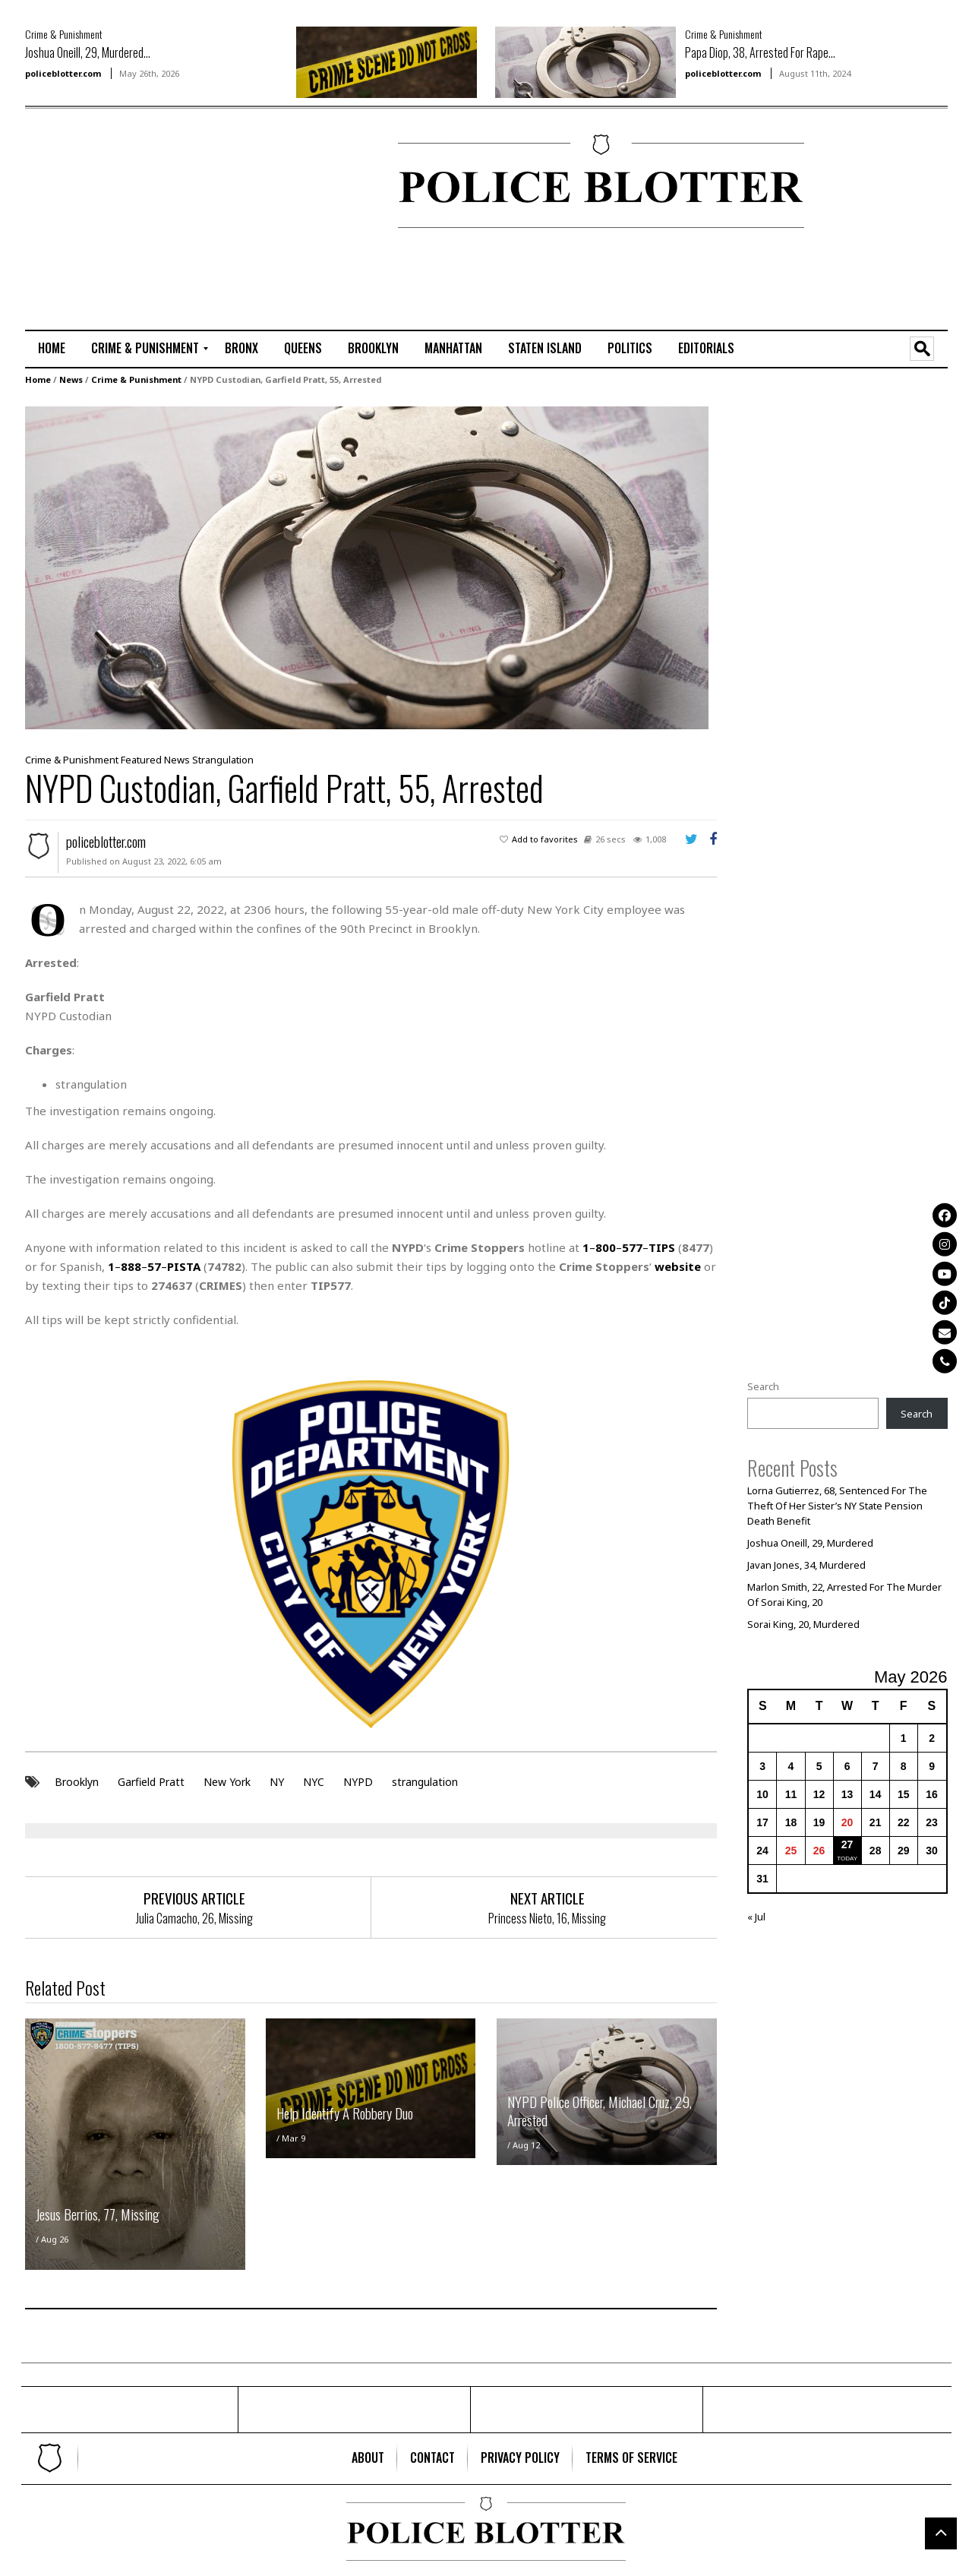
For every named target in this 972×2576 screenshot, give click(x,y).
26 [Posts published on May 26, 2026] (819, 1850)
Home (38, 378)
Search (763, 1385)
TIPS (662, 1246)
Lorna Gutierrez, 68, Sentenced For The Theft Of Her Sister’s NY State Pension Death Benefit (837, 1505)
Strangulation (223, 759)
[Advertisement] (70, 183)
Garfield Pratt (151, 1780)
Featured (141, 759)
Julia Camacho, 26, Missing (194, 1917)
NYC (313, 1780)
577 (632, 1246)
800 (605, 1246)
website (678, 1265)
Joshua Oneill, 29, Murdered (810, 1542)
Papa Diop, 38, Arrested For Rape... (760, 52)
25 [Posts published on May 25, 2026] (791, 1850)
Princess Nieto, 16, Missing (547, 1917)
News (71, 378)
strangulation (425, 1780)
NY (277, 1780)
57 (154, 1265)
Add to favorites (545, 838)
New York (227, 1780)
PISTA (183, 1265)
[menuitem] (51, 348)
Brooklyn (77, 1780)
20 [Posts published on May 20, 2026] (847, 1822)
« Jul (756, 1916)
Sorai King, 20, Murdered (803, 1623)
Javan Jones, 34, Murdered (806, 1564)
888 (131, 1265)
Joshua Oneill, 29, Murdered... (87, 52)
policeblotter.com (63, 73)
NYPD (358, 1780)
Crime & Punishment (64, 34)
